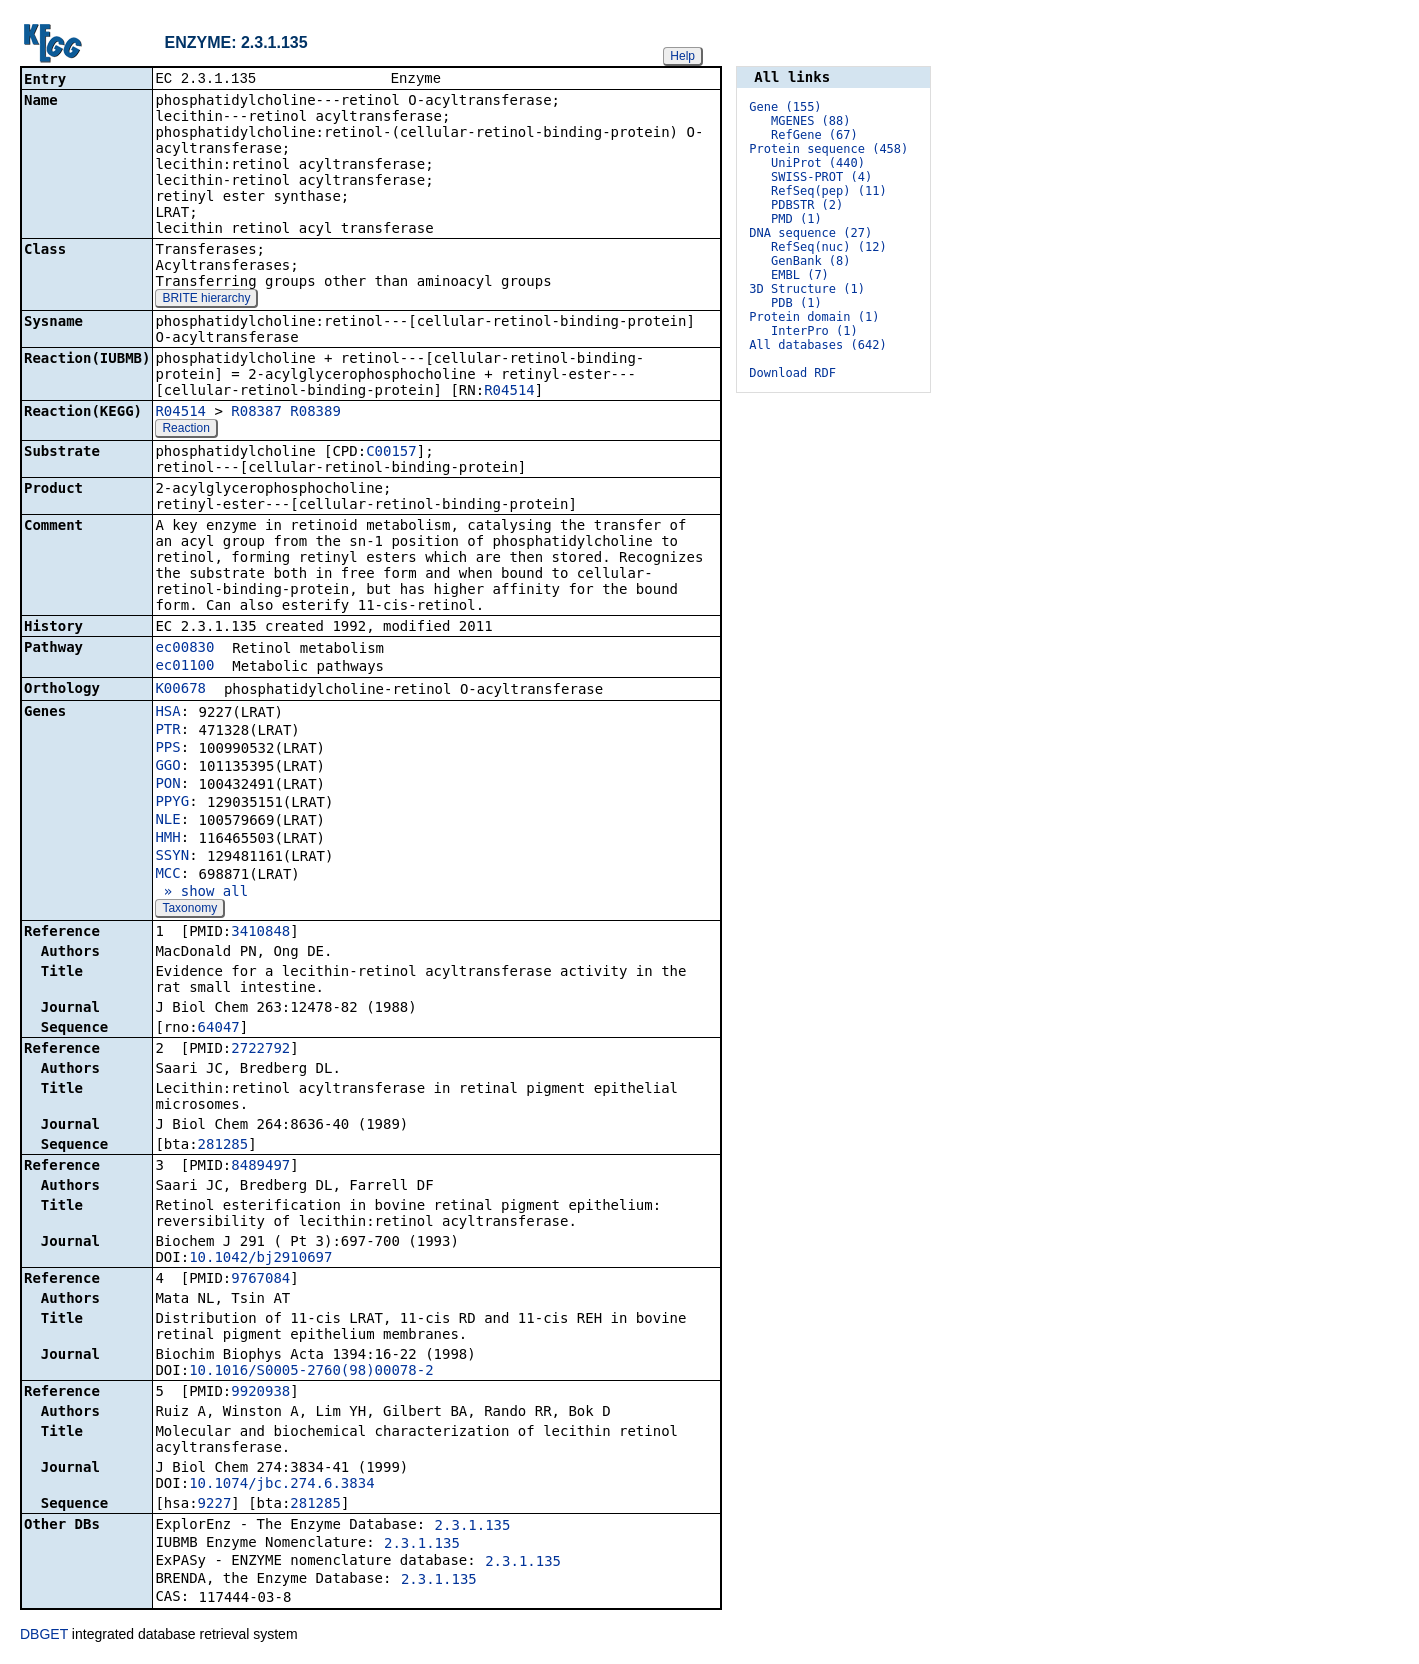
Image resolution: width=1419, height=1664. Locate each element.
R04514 (509, 392)
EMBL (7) (800, 275)
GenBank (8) (810, 261)
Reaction (185, 430)
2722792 (260, 1050)
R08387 (256, 413)
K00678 (180, 690)
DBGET (44, 1636)
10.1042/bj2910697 (260, 1259)
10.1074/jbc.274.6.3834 (281, 1485)
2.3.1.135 (473, 1527)
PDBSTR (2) (807, 205)
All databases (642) (817, 345)
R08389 (315, 413)
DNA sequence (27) (810, 233)
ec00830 (184, 649)
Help (682, 56)
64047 (219, 1029)
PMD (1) (796, 219)
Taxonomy (189, 910)
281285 (223, 1146)
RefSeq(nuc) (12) (829, 247)
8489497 (260, 1167)
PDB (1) (796, 303)
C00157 (391, 453)
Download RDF (792, 373)
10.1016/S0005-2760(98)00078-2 (311, 1372)
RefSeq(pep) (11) (829, 191)
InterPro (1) (814, 331)
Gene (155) (785, 107)
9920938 (260, 1393)
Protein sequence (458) (828, 149)
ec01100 (184, 667)
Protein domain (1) (814, 317)
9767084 (260, 1280)
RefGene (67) (814, 135)
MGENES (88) (810, 121)
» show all (201, 893)
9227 (215, 1505)
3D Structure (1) (807, 289)
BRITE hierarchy (206, 300)
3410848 (260, 933)
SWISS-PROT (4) (821, 177)
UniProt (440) (818, 163)
